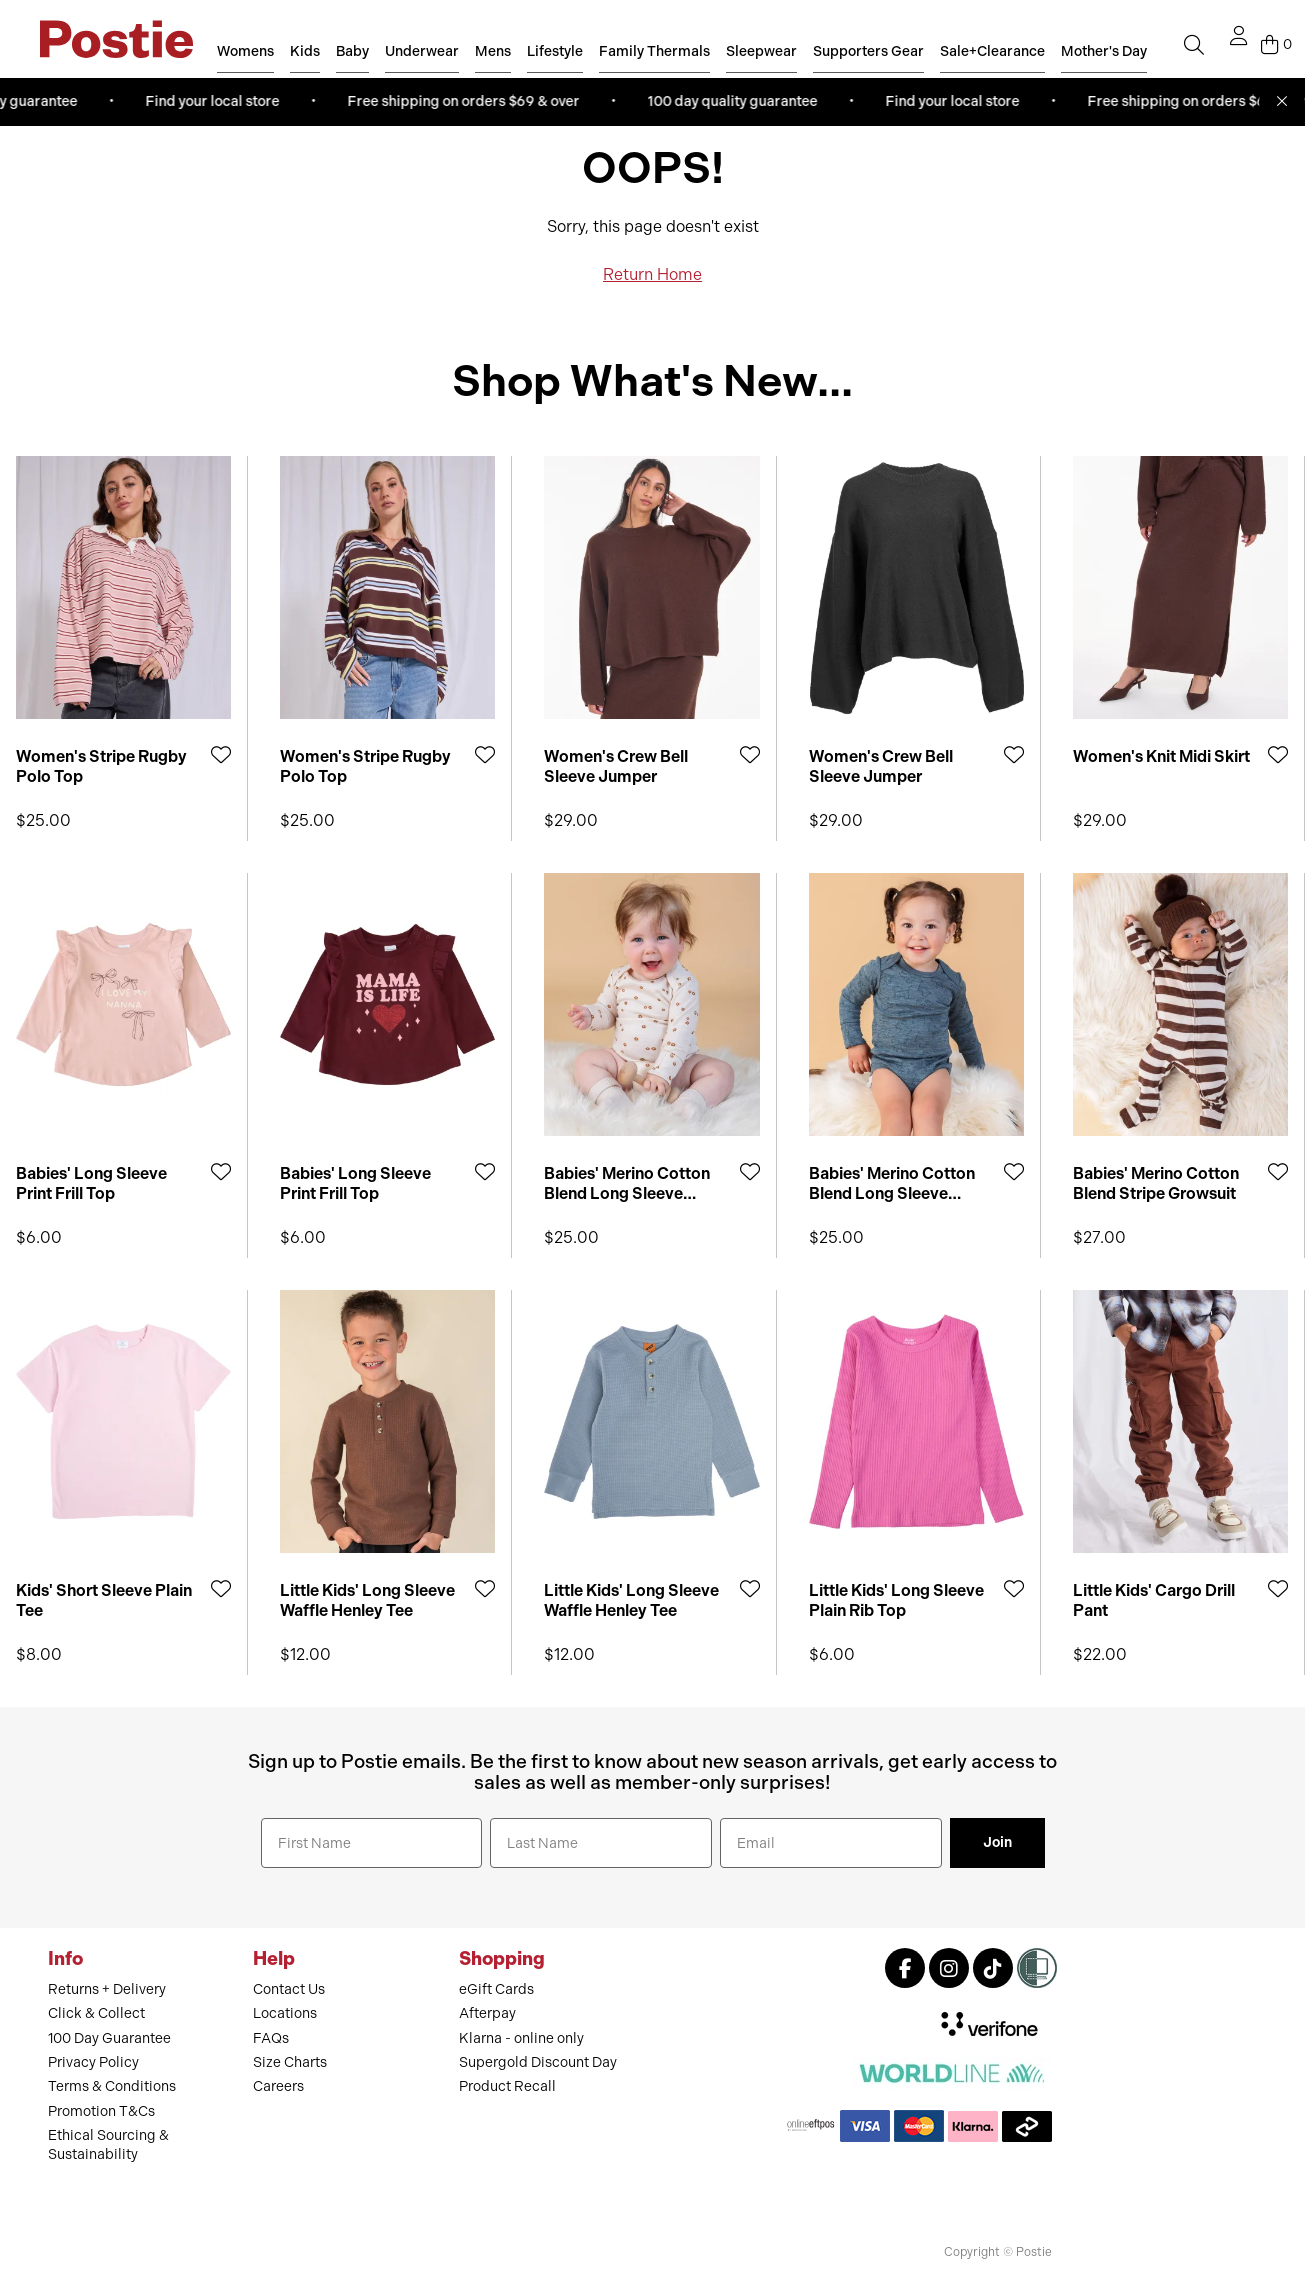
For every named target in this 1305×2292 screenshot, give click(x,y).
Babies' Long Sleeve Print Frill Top (91, 1183)
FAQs (271, 2038)
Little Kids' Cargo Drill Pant (1154, 1600)
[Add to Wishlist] (221, 754)
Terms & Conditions (112, 2086)
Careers (278, 2086)
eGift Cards (496, 1989)
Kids (305, 51)
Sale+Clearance (992, 51)
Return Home (652, 274)
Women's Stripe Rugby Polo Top (101, 766)
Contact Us (289, 1989)
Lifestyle (555, 51)
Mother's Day (1104, 51)
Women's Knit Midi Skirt (1161, 756)
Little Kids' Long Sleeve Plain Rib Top (896, 1600)
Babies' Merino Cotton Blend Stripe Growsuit (1156, 1183)
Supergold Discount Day (538, 2062)
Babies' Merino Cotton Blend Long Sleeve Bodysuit (627, 1183)
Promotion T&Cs (101, 2111)
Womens (245, 51)
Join (997, 1842)
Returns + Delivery (107, 1989)
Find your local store (217, 101)
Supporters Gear (868, 51)
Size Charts (290, 2062)
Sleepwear (761, 51)
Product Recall (507, 2086)
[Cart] (1276, 45)
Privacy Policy (93, 2062)
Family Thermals (654, 51)
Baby (352, 51)
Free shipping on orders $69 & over (468, 101)
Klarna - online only (521, 2038)
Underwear (422, 51)
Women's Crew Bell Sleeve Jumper (616, 766)
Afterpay (487, 2013)
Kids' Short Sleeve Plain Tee (104, 1600)
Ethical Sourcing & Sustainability (108, 2144)
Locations (285, 2013)
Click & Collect (96, 2013)
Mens (493, 51)
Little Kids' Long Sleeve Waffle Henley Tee (367, 1600)
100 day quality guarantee (737, 101)
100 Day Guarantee (109, 2038)
